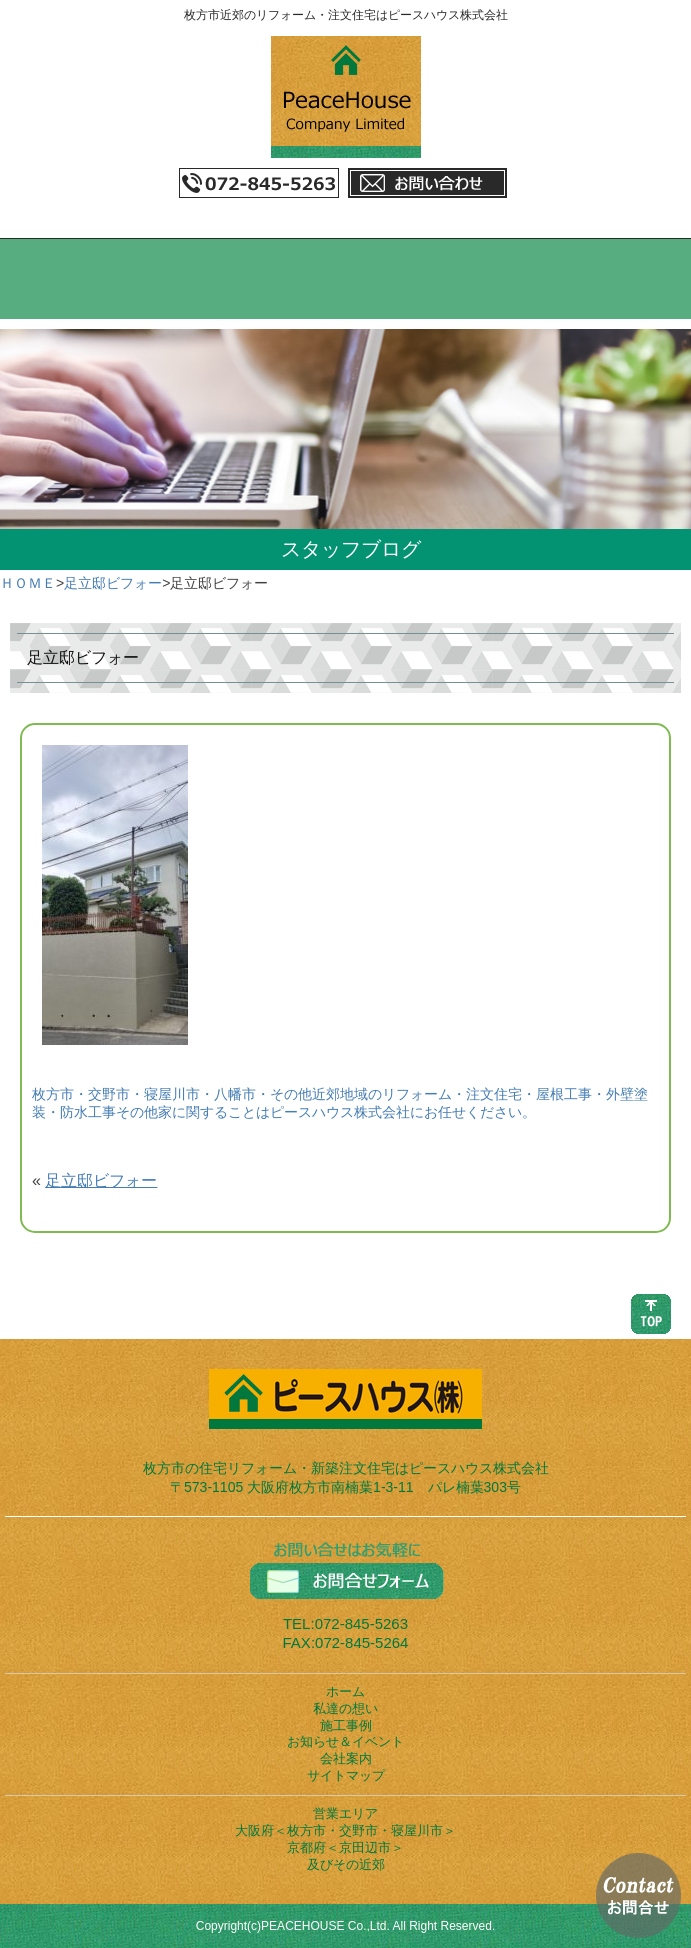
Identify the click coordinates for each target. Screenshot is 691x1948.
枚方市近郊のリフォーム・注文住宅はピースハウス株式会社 (346, 15)
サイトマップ (346, 1775)
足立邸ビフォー (113, 583)
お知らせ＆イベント (345, 1741)
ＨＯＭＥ (28, 583)
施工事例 (346, 1725)
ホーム (345, 1691)
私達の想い (345, 1708)
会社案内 (346, 1758)
